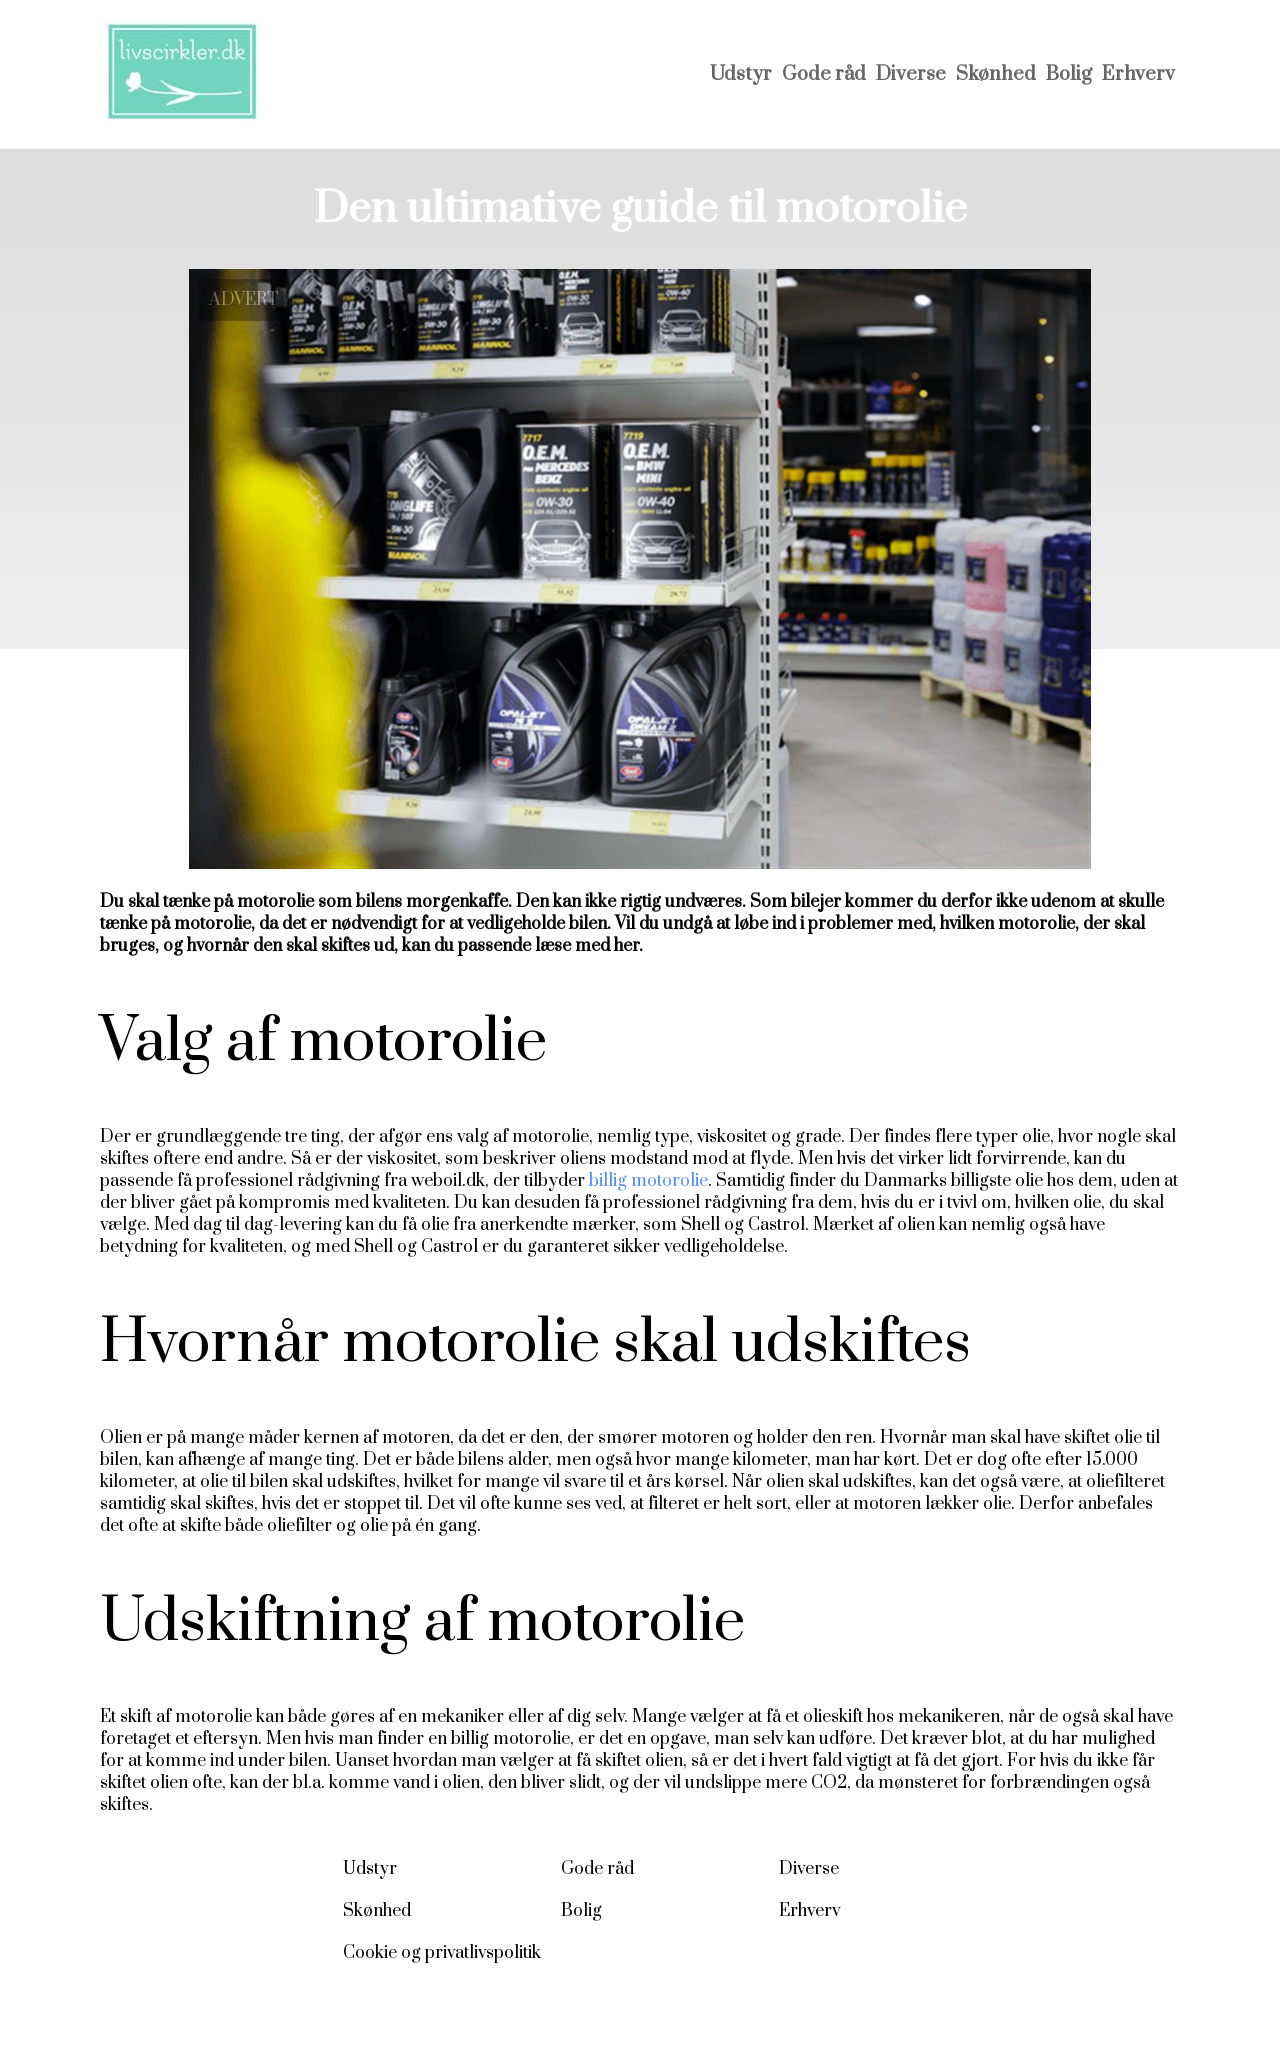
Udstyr (741, 74)
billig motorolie (648, 1181)
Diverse (911, 74)
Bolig (1069, 74)
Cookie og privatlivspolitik (442, 1953)
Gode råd (824, 74)
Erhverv (1138, 74)
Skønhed (996, 74)
